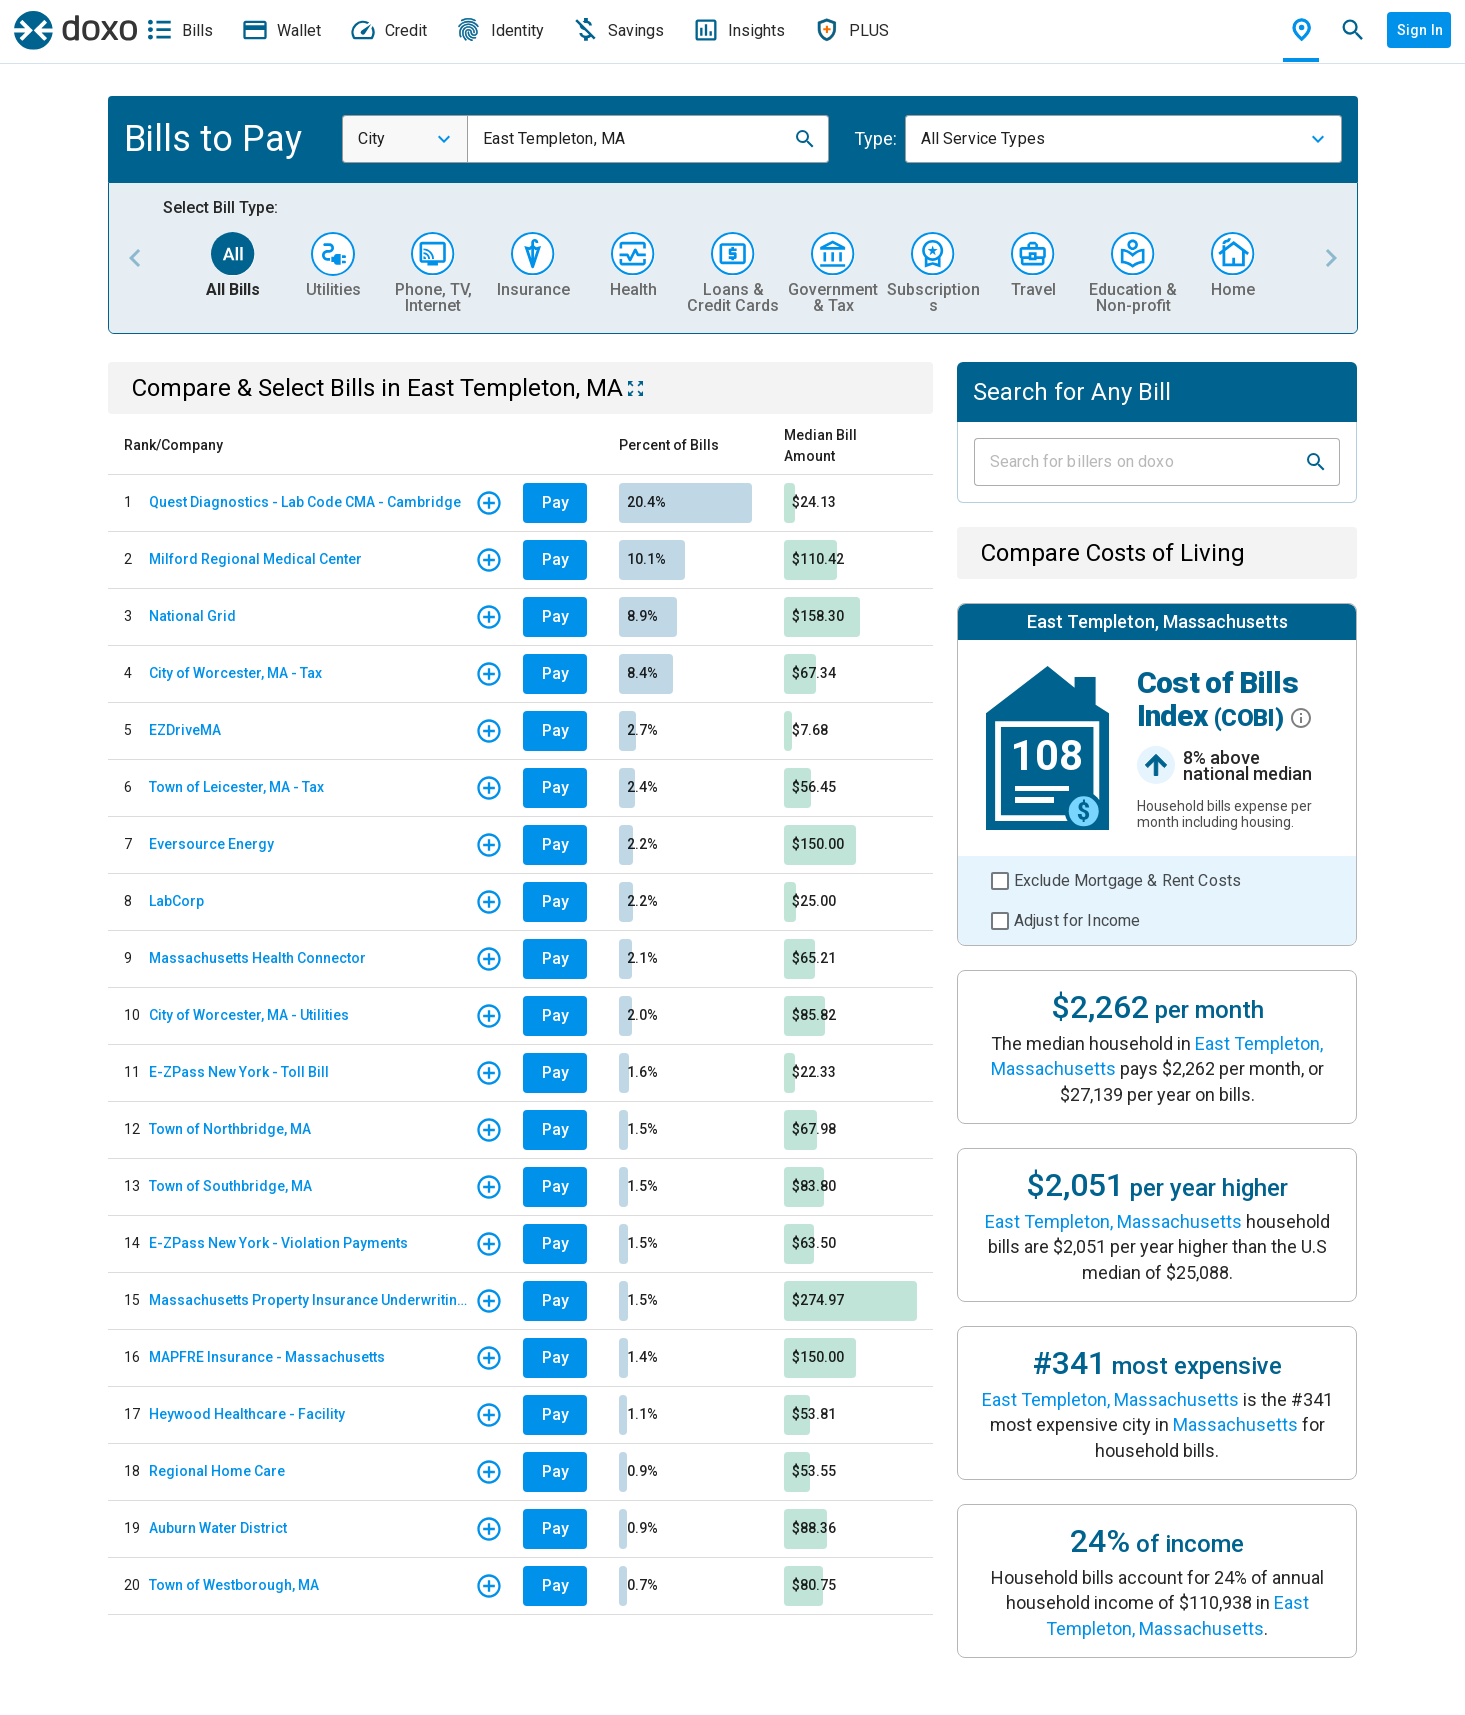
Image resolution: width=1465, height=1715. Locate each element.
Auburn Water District (218, 1528)
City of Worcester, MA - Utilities (249, 1015)
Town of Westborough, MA (234, 1585)
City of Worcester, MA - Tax (235, 673)
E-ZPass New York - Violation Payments (278, 1243)
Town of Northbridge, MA (230, 1129)
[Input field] (1139, 462)
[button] (805, 139)
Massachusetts (1235, 1424)
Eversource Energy (211, 844)
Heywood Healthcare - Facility (247, 1414)
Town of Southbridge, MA (230, 1186)
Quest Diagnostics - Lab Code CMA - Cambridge (305, 502)
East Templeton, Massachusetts (1113, 1221)
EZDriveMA (185, 730)
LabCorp (176, 901)
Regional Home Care (217, 1471)
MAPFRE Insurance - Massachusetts (267, 1357)
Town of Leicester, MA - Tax (236, 787)
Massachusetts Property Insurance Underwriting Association (312, 1300)
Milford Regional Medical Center (255, 559)
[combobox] (405, 139)
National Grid (192, 616)
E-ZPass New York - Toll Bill (239, 1072)
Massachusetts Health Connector (257, 958)
